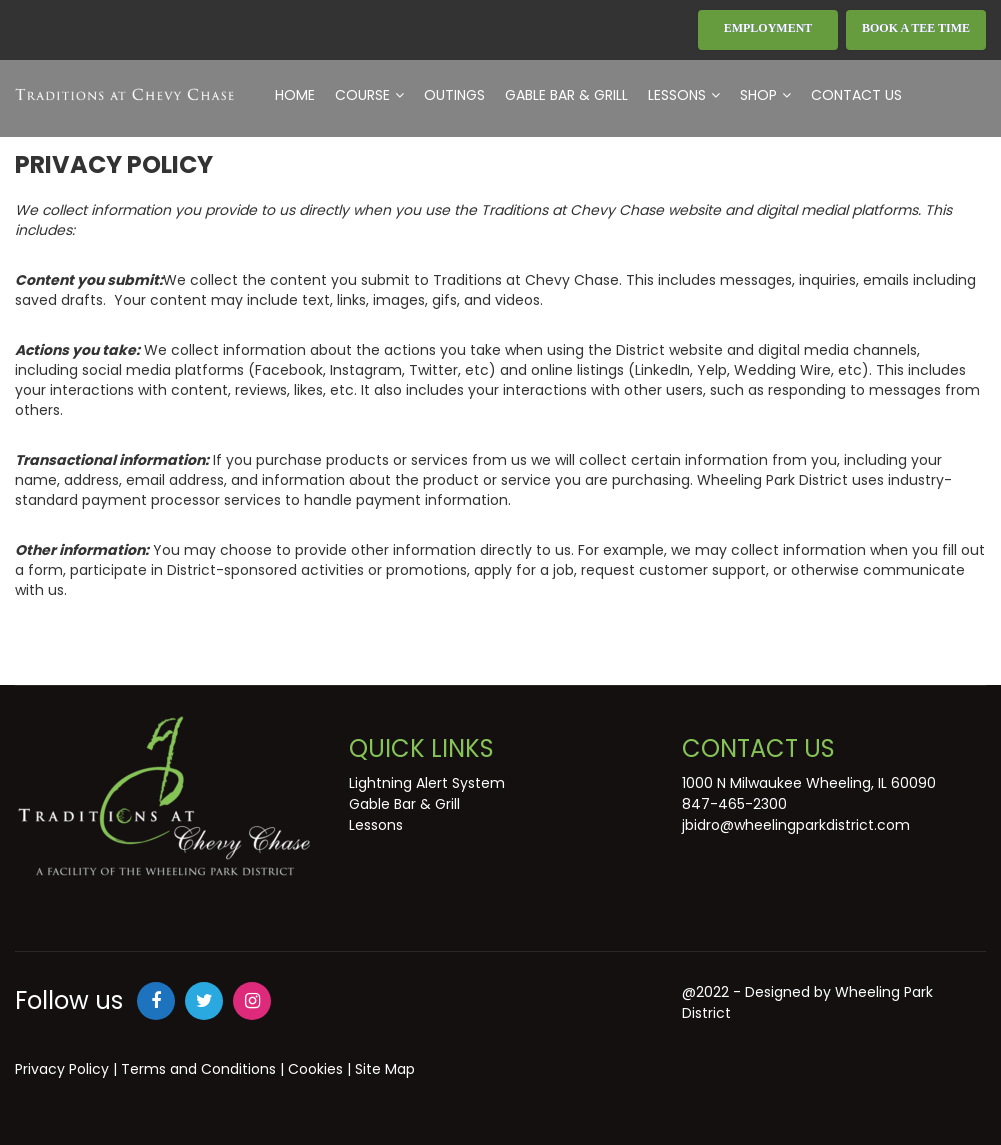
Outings (454, 95)
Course (369, 95)
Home (295, 95)
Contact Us (856, 95)
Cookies (315, 1069)
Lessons (684, 95)
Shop (765, 95)
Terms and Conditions (198, 1069)
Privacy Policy (62, 1069)
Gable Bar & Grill (566, 95)
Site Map (385, 1069)
